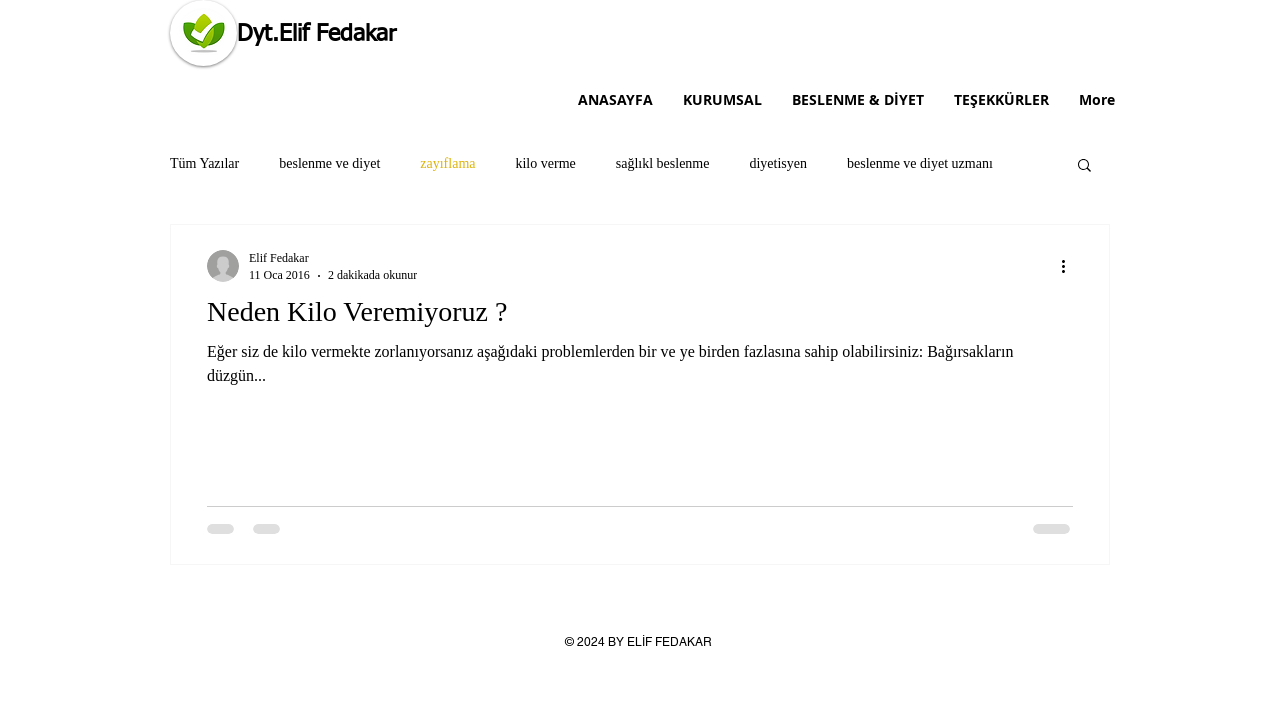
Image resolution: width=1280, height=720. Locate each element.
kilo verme (545, 163)
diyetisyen (778, 163)
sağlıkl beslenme (663, 163)
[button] (1084, 166)
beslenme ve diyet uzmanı (920, 163)
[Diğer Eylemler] (1070, 266)
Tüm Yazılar (204, 163)
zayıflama (447, 163)
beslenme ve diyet (329, 163)
